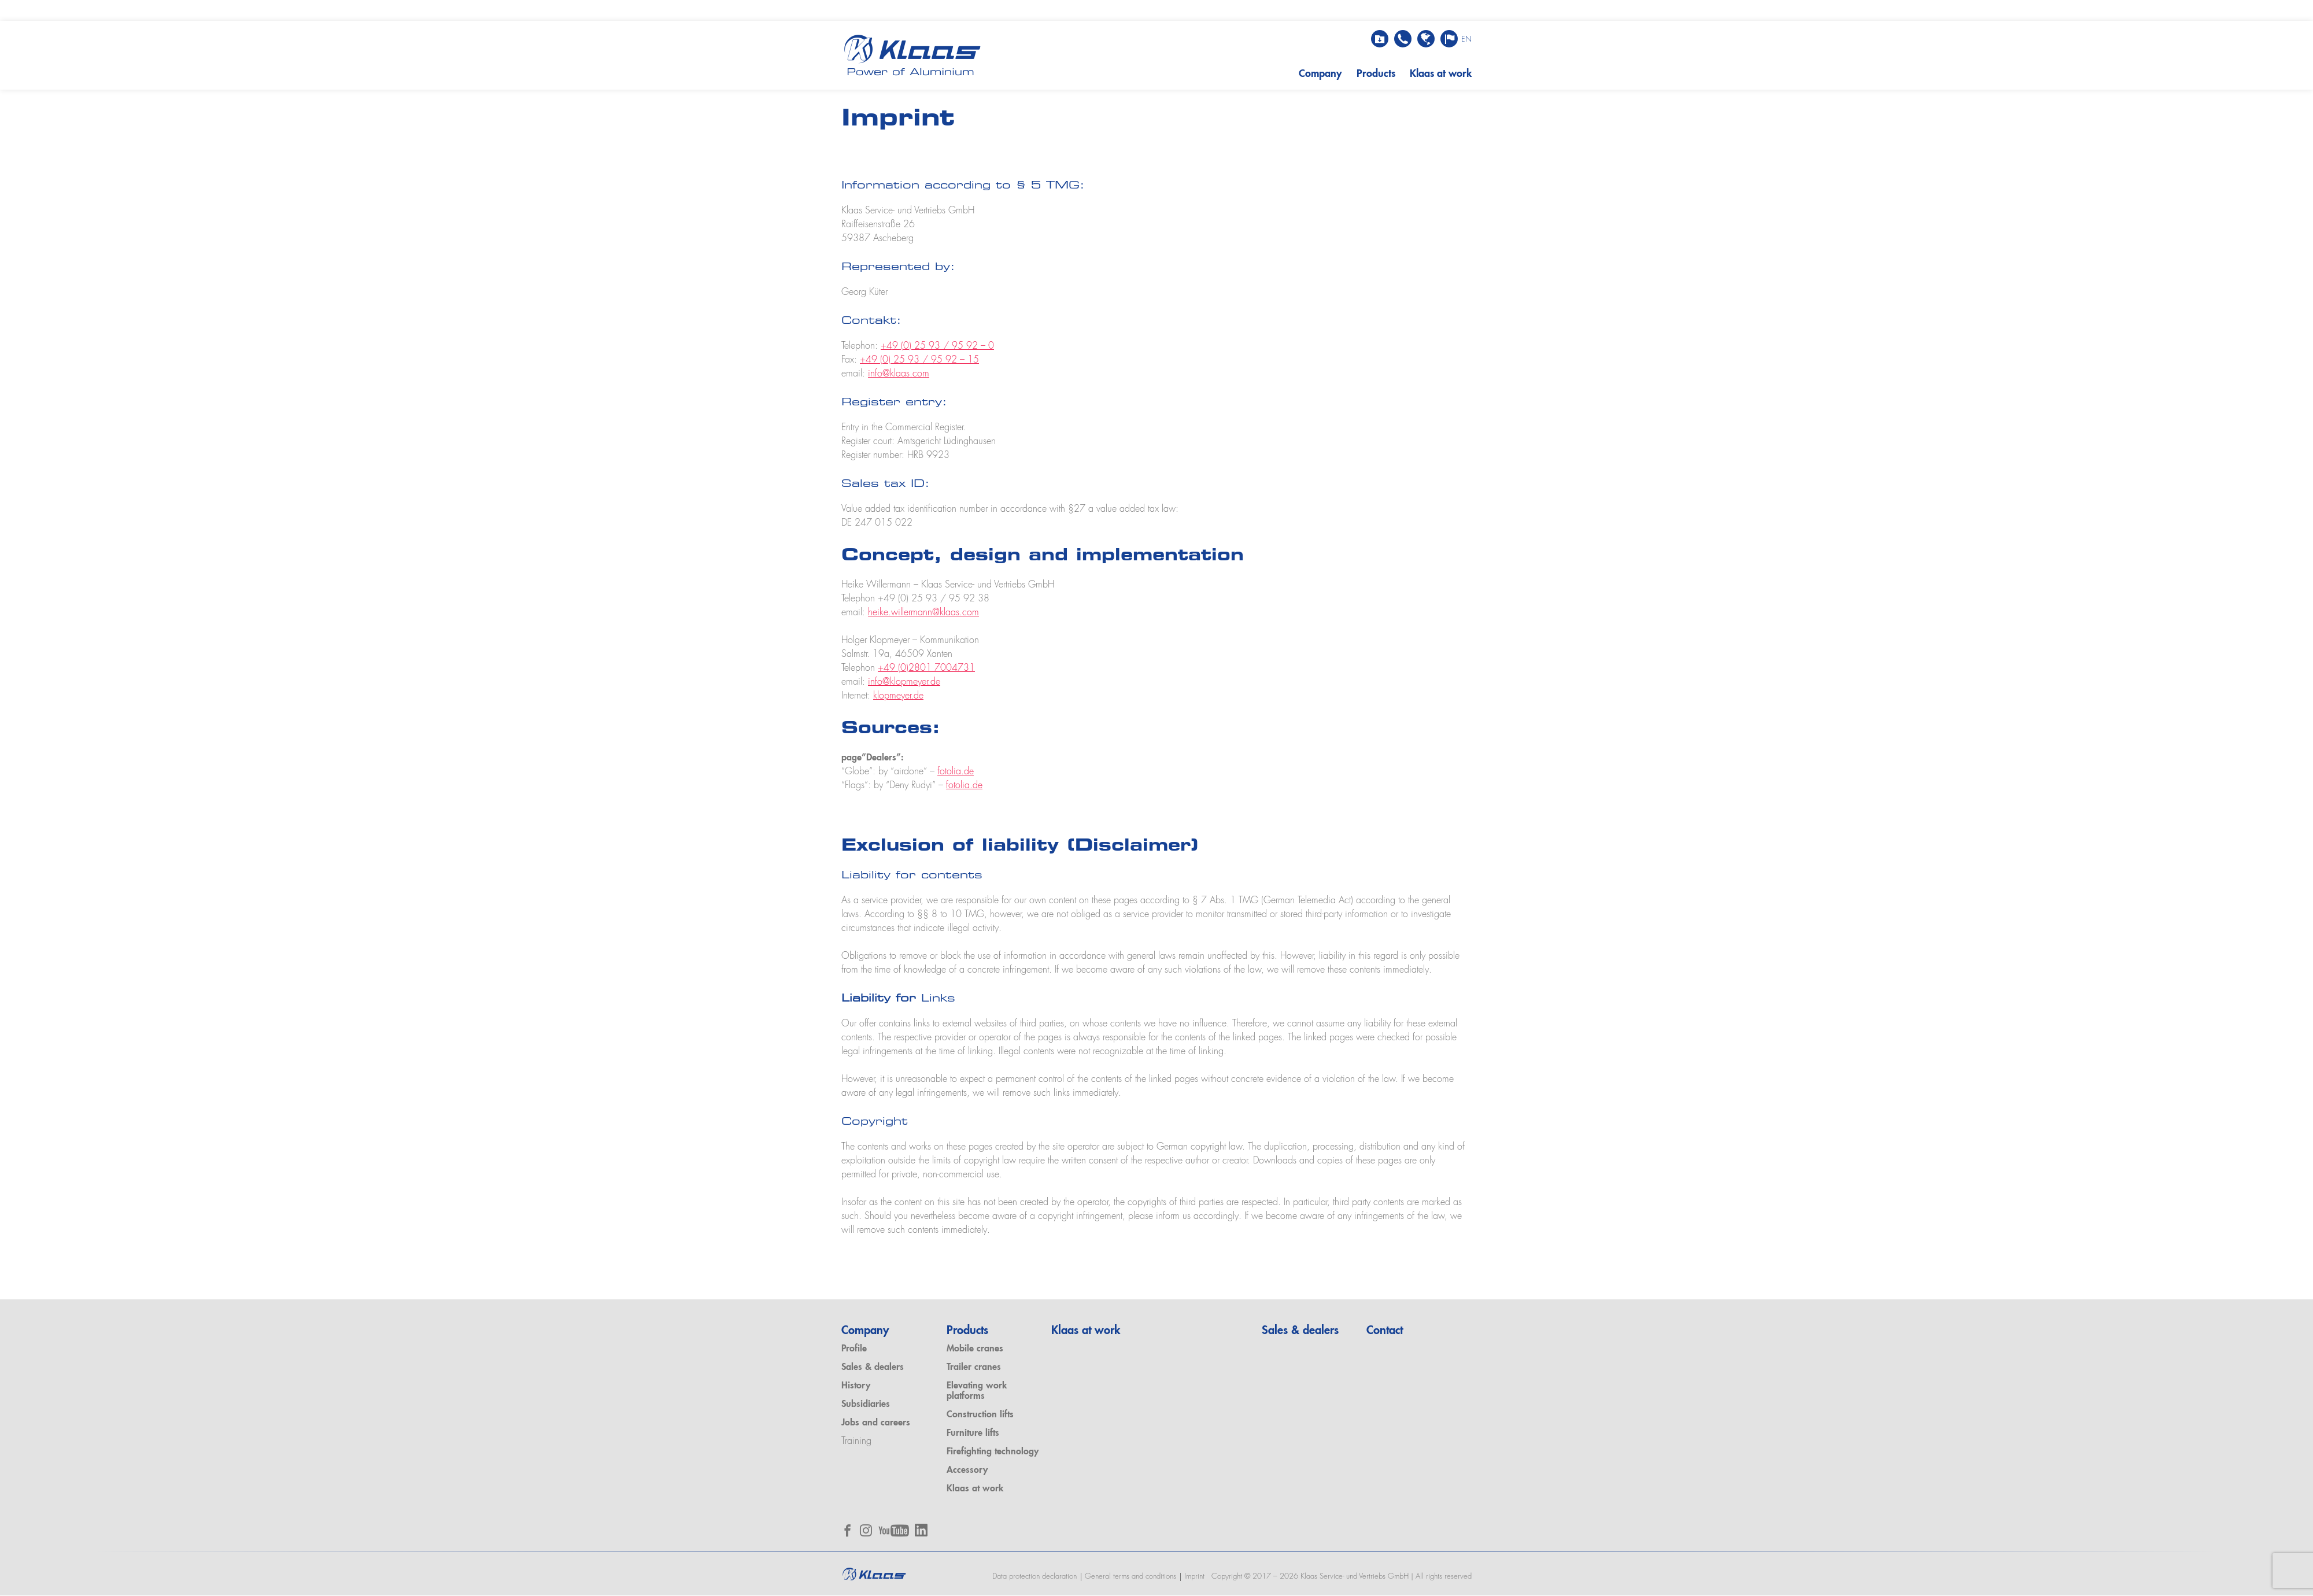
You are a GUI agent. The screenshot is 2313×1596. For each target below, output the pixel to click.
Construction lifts (980, 1415)
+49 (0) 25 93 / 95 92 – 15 (919, 360)
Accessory (967, 1470)
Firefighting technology (993, 1452)
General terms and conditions (1129, 1576)
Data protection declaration (1033, 1576)
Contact (1384, 1332)
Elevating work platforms (977, 1392)
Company (1318, 74)
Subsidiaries (865, 1405)
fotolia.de (955, 772)
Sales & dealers (872, 1368)
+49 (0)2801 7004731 (926, 668)
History (855, 1386)
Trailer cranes (974, 1368)
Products (1374, 74)
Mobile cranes (975, 1349)
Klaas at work (1441, 74)
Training (856, 1442)
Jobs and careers (875, 1423)
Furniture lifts (973, 1433)
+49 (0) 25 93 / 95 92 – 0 (937, 347)
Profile (854, 1349)
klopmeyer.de (898, 696)
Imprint (1193, 1576)
